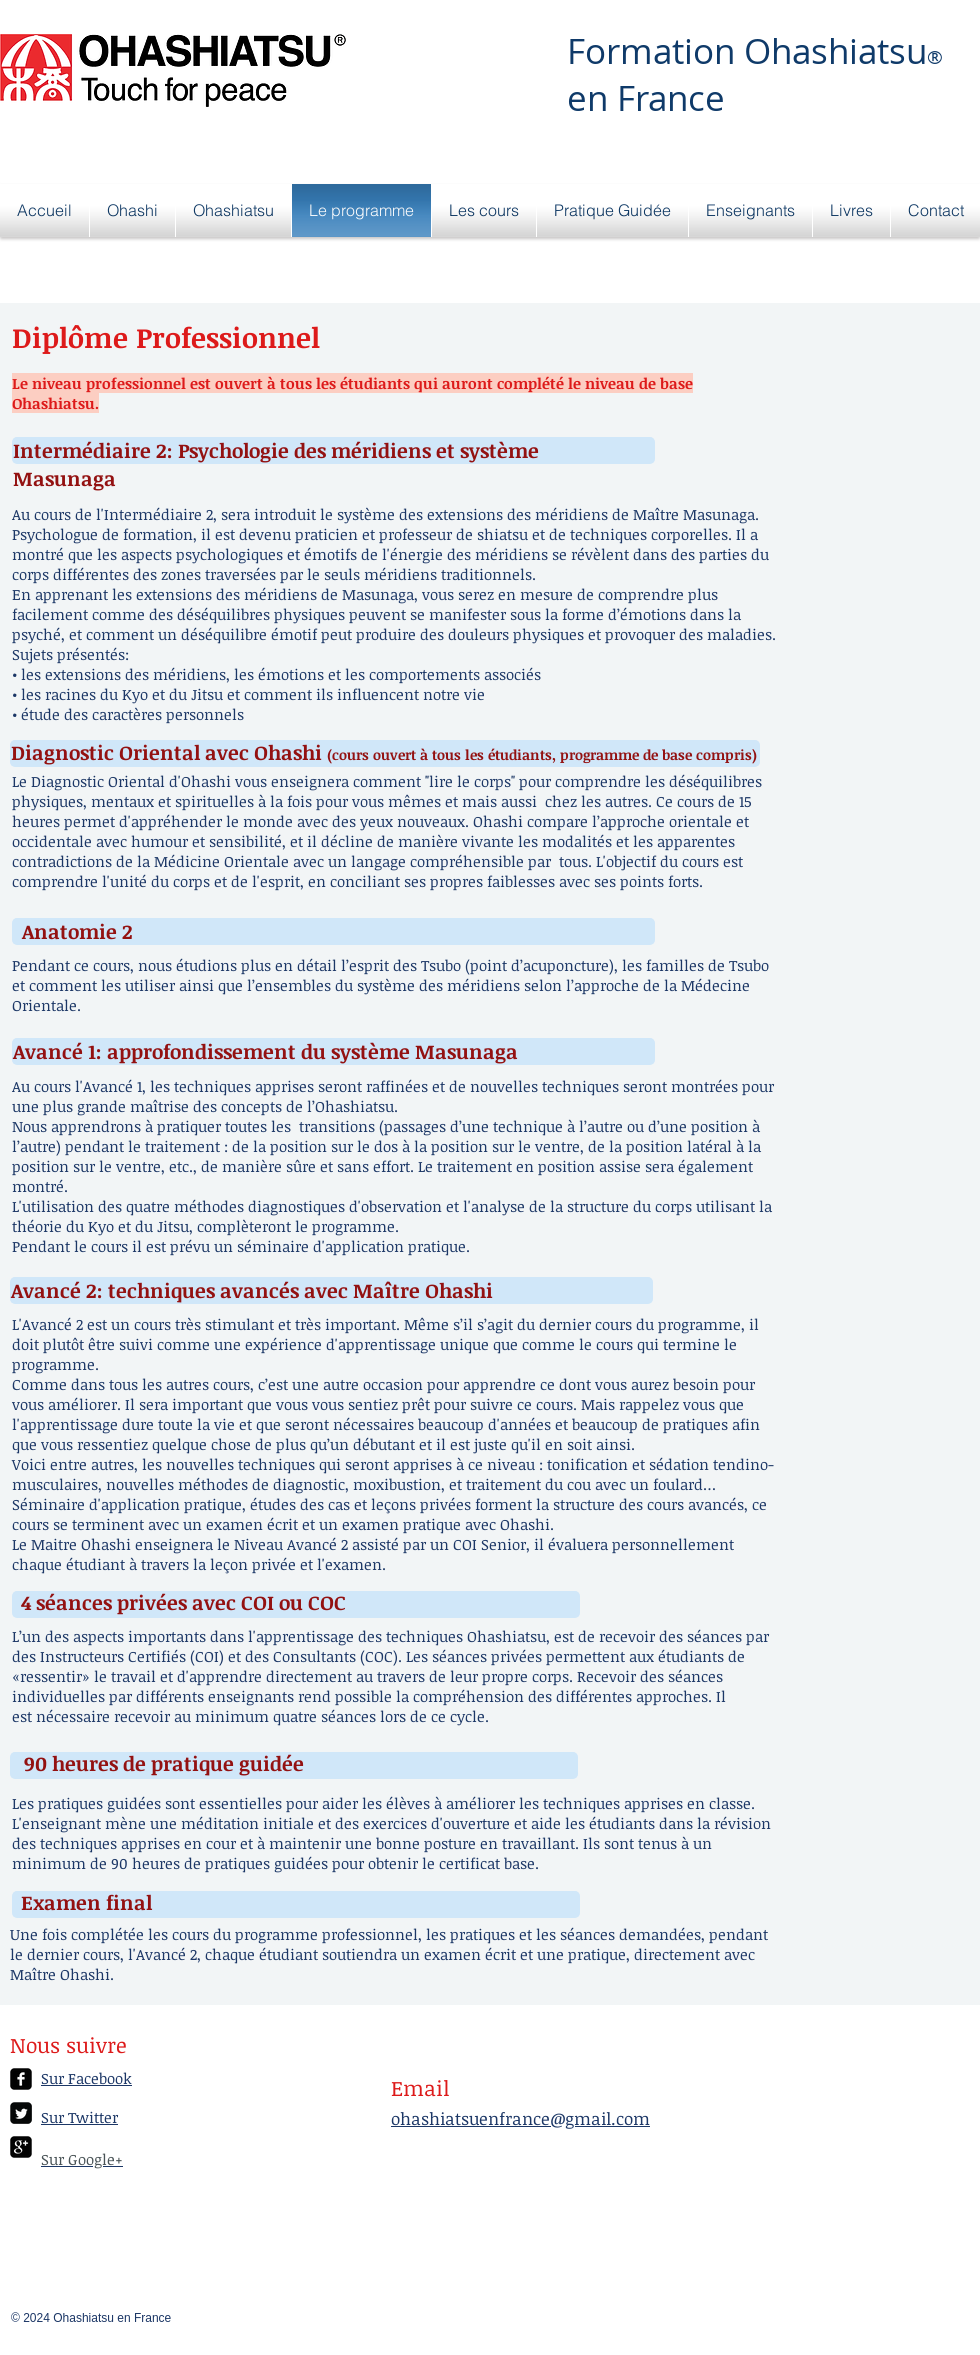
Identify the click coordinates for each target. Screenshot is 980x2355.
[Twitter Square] (21, 2113)
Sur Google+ (82, 2159)
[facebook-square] (21, 2079)
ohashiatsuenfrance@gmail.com (520, 2118)
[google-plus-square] (21, 2147)
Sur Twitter (79, 2117)
